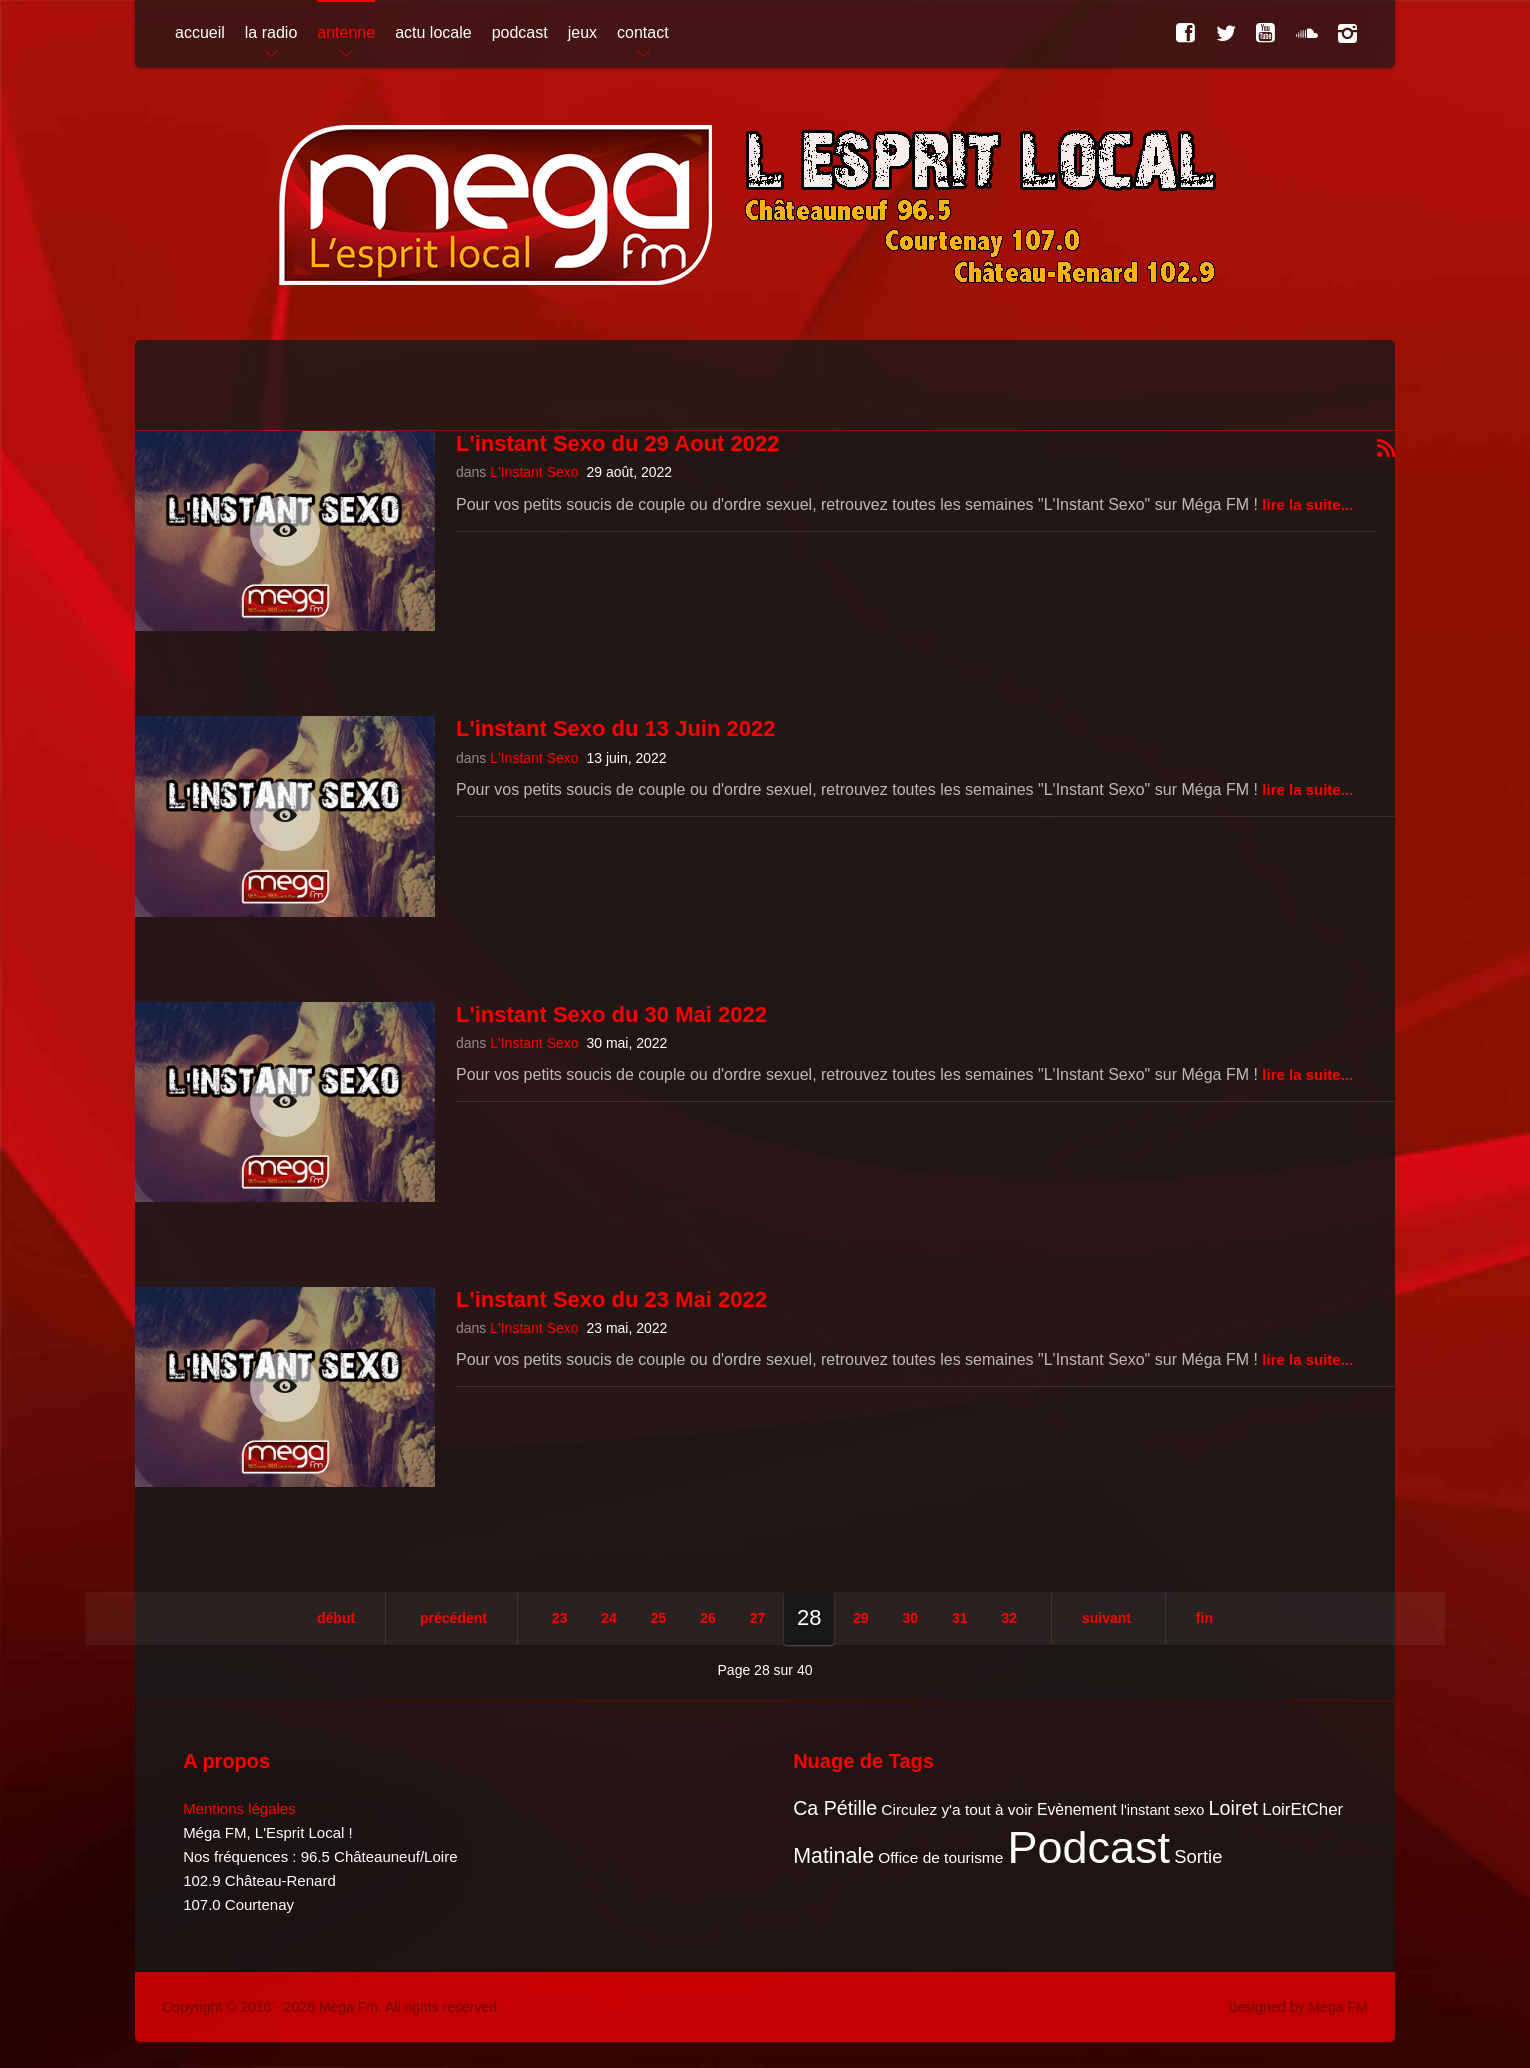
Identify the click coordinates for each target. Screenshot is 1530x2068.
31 (960, 1618)
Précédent (453, 1618)
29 (861, 1618)
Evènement (1077, 1809)
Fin (1204, 1618)
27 (758, 1618)
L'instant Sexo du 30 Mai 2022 (611, 1014)
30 (911, 1618)
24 (609, 1618)
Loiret (1233, 1808)
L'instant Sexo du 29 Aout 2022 (618, 443)
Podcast (1089, 1847)
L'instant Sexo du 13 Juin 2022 (615, 728)
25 (659, 1618)
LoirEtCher (1302, 1809)
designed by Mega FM (1298, 2007)
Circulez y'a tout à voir (956, 1809)
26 (708, 1618)
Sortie (1198, 1856)
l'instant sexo (1163, 1810)
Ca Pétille (835, 1808)
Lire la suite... (1307, 504)
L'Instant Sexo (534, 472)
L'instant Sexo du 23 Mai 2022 (611, 1299)
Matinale (833, 1856)
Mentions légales (239, 1808)
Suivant (1106, 1618)
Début (336, 1618)
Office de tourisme (940, 1857)
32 (1009, 1618)
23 (560, 1618)
